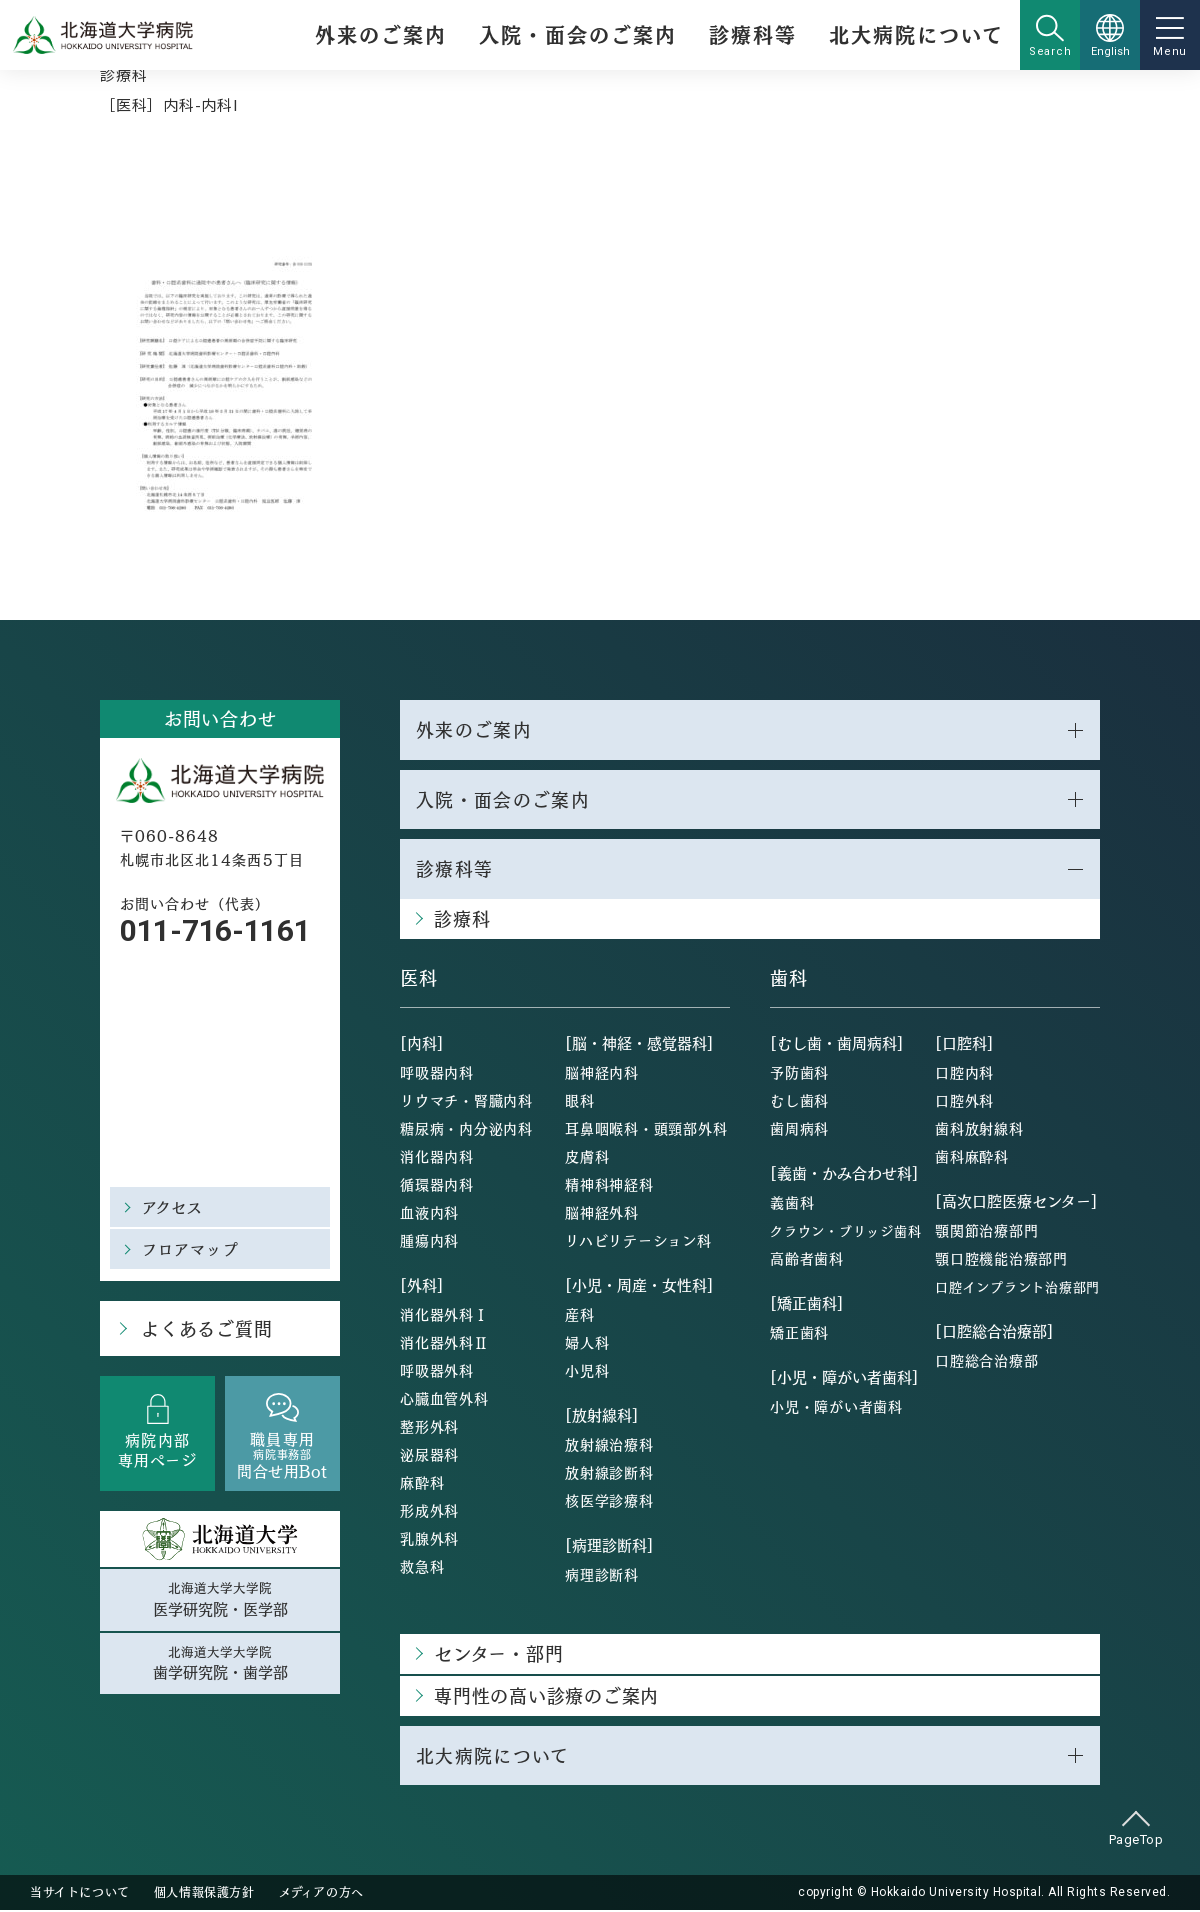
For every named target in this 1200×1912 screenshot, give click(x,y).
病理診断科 (602, 1575)
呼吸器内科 (437, 1073)
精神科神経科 (609, 1185)
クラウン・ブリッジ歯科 (845, 1231)
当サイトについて (80, 1894)
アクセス (173, 1206)
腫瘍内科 (429, 1241)
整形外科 (429, 1427)
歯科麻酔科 (972, 1157)
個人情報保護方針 (204, 1894)
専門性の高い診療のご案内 (546, 1696)
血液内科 (429, 1213)
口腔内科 (964, 1073)
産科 (580, 1315)
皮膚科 (587, 1157)
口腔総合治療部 (986, 1361)
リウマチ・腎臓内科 (466, 1101)
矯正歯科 (799, 1333)
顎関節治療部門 (986, 1231)
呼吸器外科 (437, 1371)
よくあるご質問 (205, 1328)
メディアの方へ (321, 1894)
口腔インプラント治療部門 (1017, 1287)
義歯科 (792, 1203)
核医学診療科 (609, 1501)
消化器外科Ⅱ (444, 1343)
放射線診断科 (609, 1473)
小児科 (587, 1371)
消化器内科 (437, 1157)
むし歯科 (799, 1101)
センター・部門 (498, 1654)
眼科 (580, 1101)
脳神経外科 (602, 1213)
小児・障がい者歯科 (836, 1407)
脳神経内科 (602, 1073)
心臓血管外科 (444, 1399)
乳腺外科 (429, 1539)
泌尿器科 (429, 1455)
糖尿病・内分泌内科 (466, 1129)
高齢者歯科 (807, 1259)
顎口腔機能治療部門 (1001, 1259)
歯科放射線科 (979, 1129)
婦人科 (587, 1343)
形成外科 (429, 1511)
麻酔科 (422, 1483)
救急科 (422, 1567)
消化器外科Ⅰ (444, 1315)
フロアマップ (190, 1248)
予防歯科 (799, 1073)
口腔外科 (964, 1101)
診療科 (123, 74)
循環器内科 (437, 1185)
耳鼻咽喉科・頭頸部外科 (646, 1129)
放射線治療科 (609, 1445)
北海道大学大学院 (220, 1600)
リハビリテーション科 (638, 1241)
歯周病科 (799, 1129)
